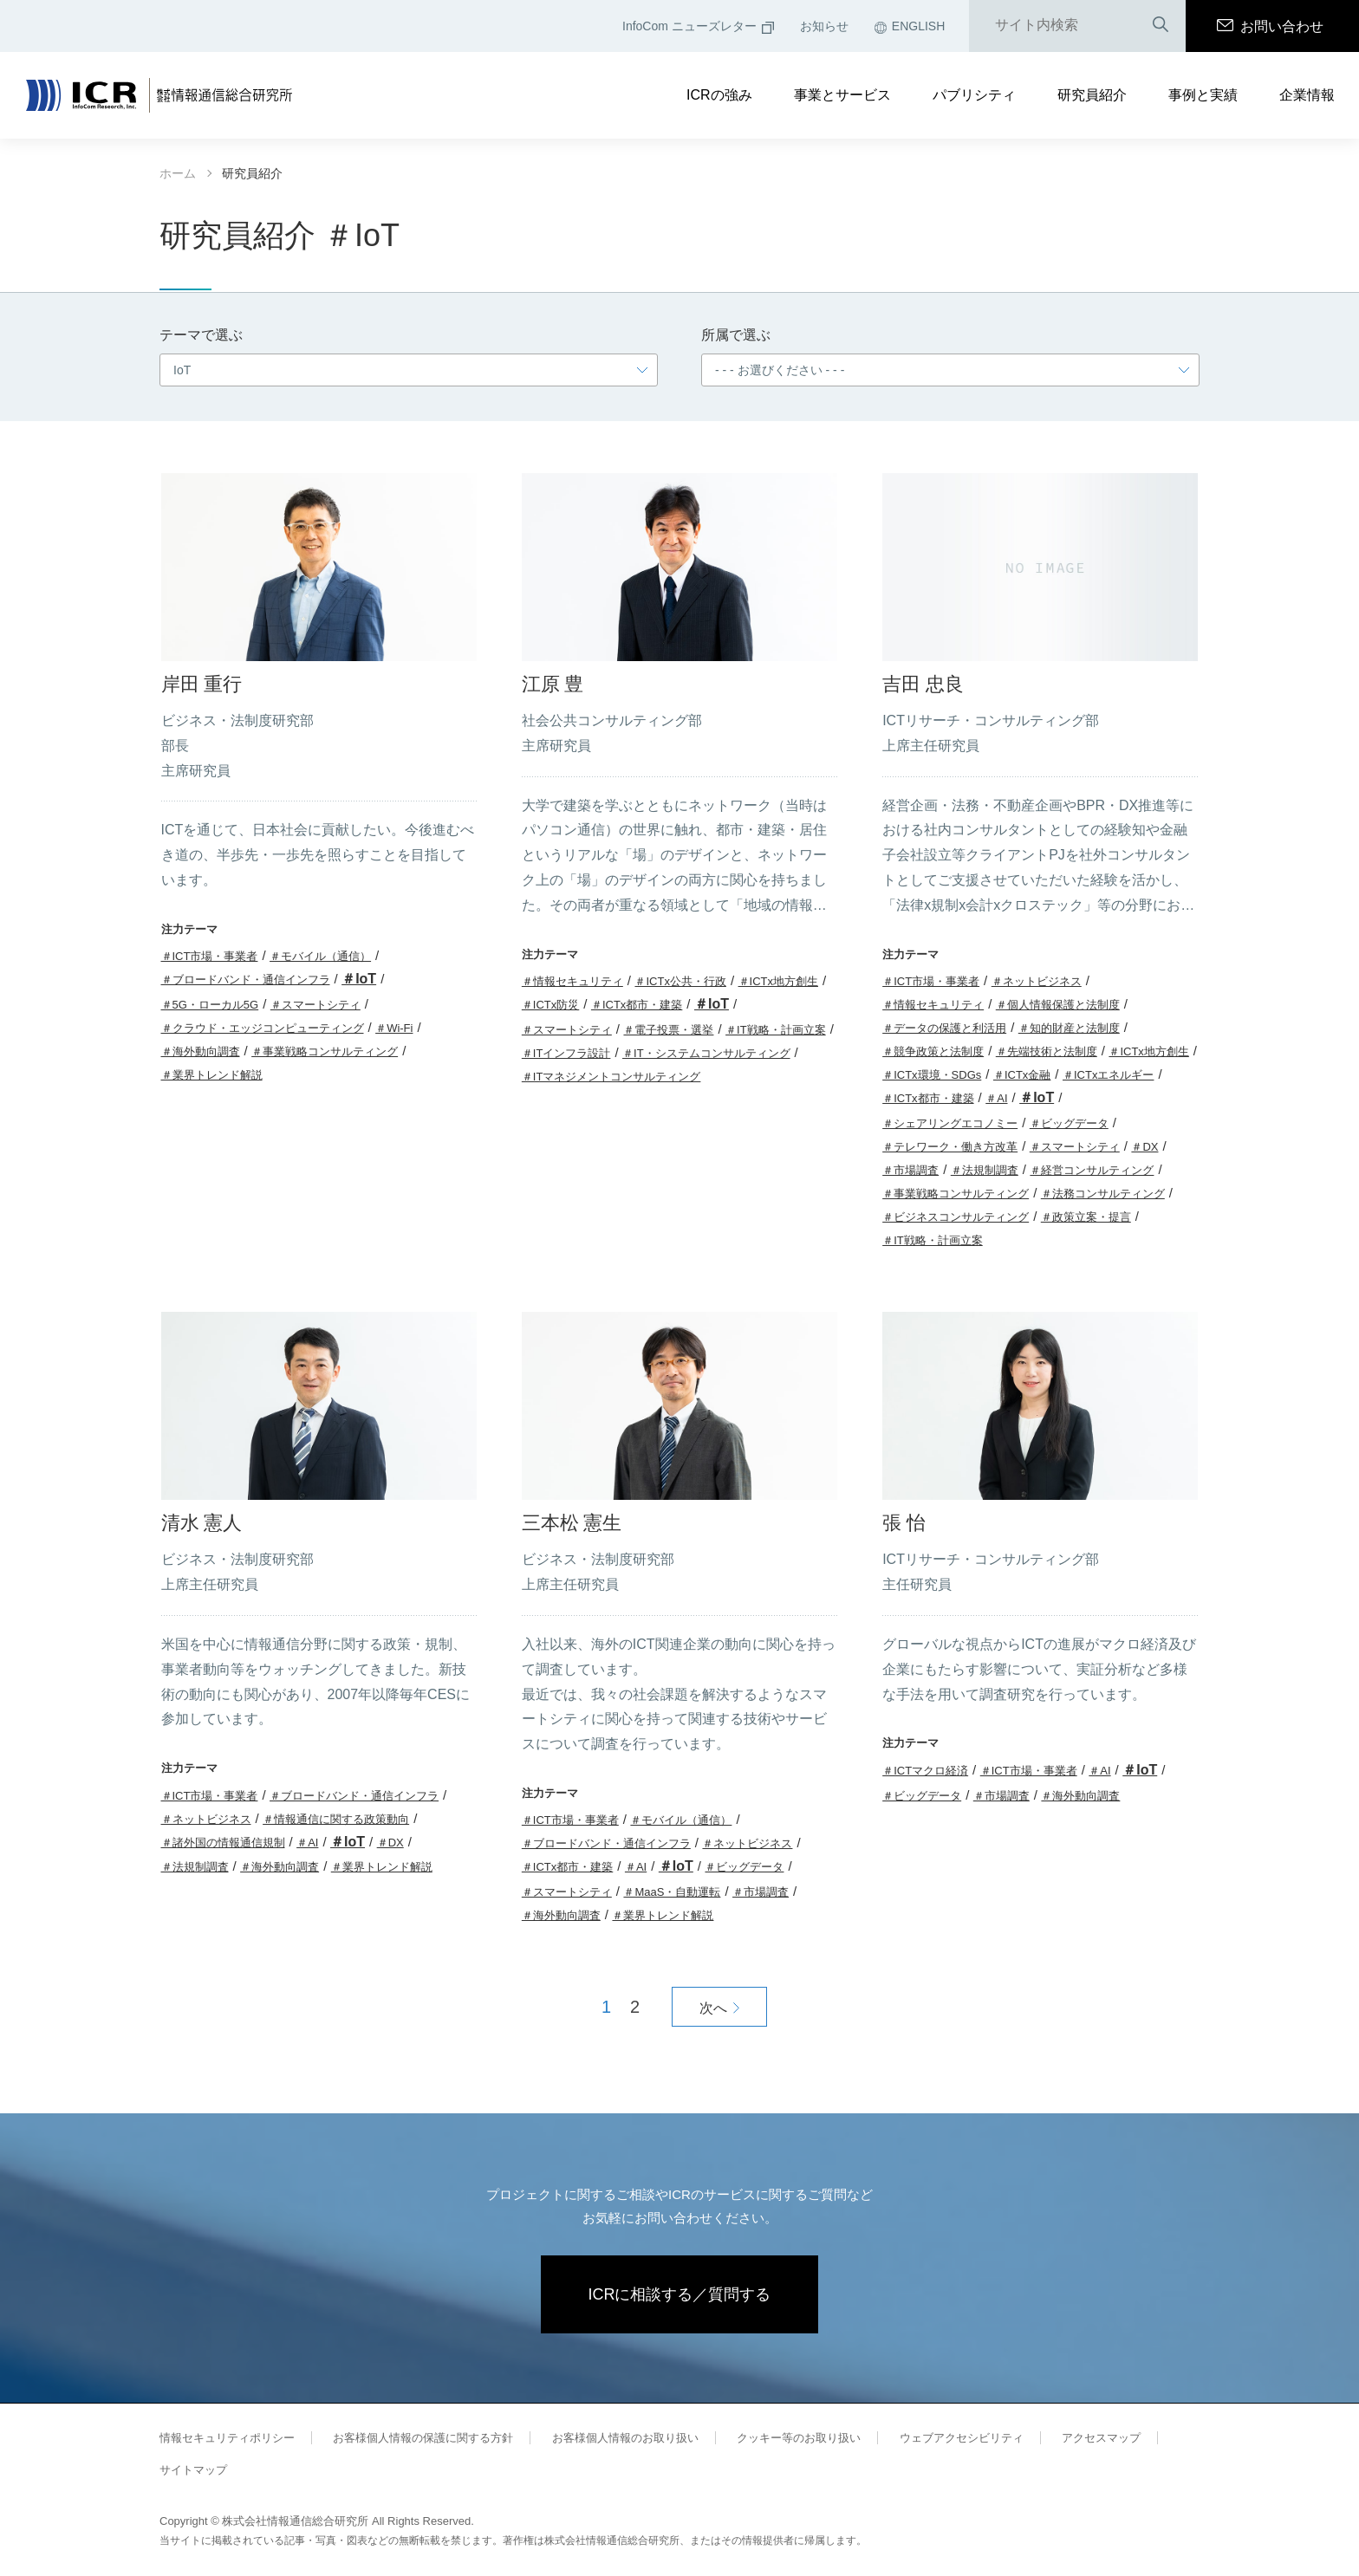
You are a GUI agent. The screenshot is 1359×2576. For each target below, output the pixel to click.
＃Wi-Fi (394, 1028)
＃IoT (358, 978)
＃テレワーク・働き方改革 (950, 1146)
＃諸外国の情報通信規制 (223, 1842)
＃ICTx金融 (1021, 1074)
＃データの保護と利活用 (944, 1028)
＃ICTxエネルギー (1108, 1074)
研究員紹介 (1092, 95)
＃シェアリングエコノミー (950, 1123)
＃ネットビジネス (1037, 981)
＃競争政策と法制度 (933, 1051)
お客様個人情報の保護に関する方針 (423, 2437)
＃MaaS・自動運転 (671, 1891)
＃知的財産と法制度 (1069, 1028)
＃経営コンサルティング (1092, 1170)
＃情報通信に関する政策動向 (336, 1819)
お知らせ (824, 26)
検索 (1160, 25)
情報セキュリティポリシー (227, 2437)
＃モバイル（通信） (320, 956)
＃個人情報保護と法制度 (1058, 1004)
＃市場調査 (910, 1170)
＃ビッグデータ (1069, 1123)
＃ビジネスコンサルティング (955, 1216)
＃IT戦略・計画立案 (775, 1029)
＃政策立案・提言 (1086, 1216)
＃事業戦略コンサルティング (324, 1051)
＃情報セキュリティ (572, 981)
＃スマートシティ (315, 1004)
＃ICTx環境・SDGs (931, 1074)
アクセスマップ (1101, 2437)
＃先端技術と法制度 (1046, 1051)
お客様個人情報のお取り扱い (625, 2437)
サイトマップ (193, 2469)
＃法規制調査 (984, 1170)
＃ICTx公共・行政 (679, 981)
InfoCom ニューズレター (698, 26)
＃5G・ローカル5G (210, 1004)
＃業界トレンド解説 (212, 1074)
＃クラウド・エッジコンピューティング (262, 1028)
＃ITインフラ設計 (566, 1053)
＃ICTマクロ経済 (925, 1770)
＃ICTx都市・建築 (636, 1004)
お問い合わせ (1270, 26)
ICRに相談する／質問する (679, 2294)
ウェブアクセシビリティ (962, 2437)
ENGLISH (910, 26)
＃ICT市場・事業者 (209, 956)
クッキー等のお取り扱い (799, 2437)
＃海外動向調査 (200, 1051)
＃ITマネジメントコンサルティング (611, 1076)
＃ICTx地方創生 (778, 981)
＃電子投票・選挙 (668, 1029)
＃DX (1144, 1146)
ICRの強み (719, 95)
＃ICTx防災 (550, 1004)
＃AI (996, 1098)
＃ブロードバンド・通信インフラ (245, 979)
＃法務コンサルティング (1103, 1193)
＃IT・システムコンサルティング (706, 1053)
